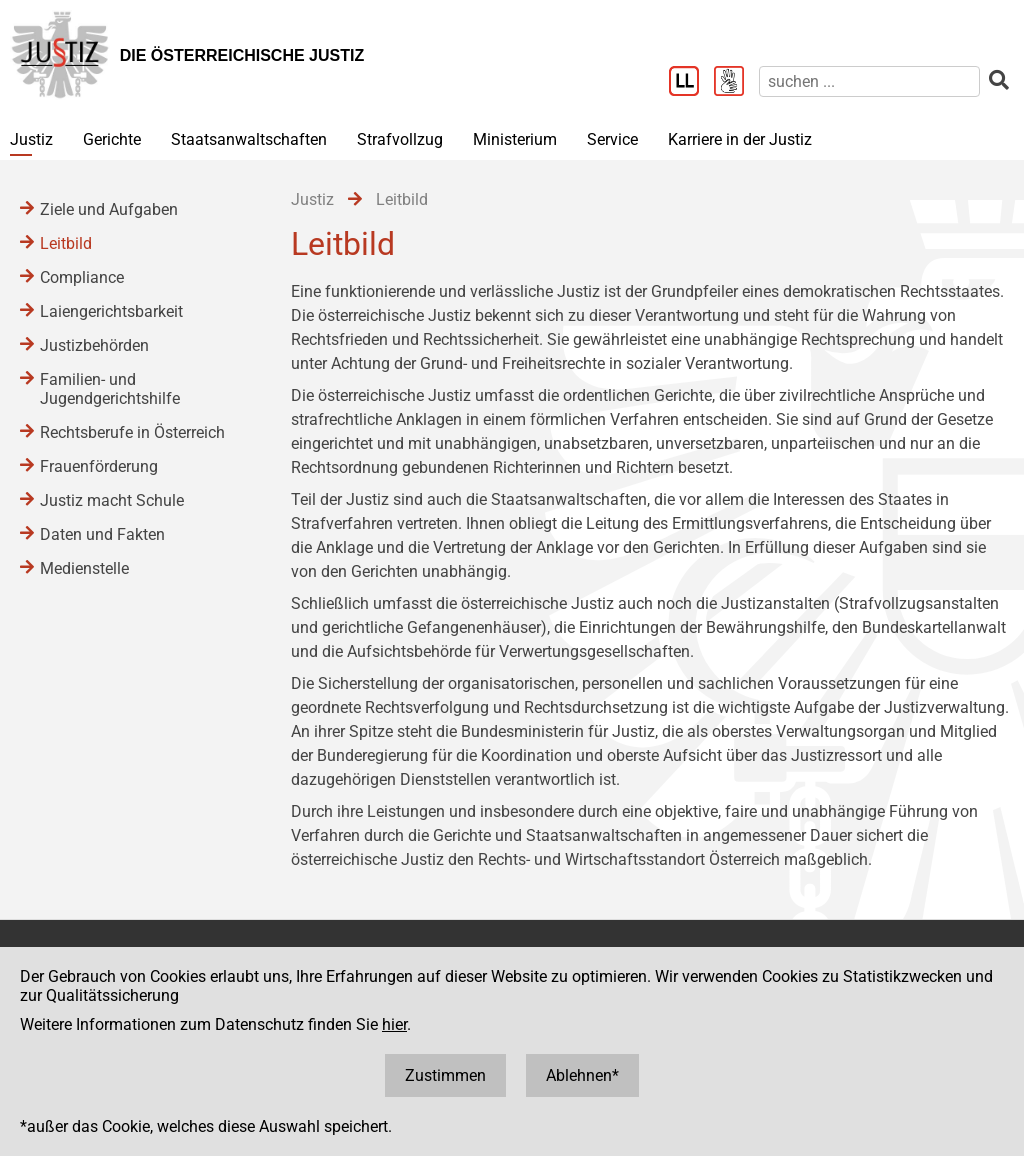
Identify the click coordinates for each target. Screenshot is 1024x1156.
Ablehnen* (582, 1075)
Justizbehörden (94, 345)
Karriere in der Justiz (740, 139)
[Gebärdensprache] (736, 83)
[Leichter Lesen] (691, 83)
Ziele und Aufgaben (109, 209)
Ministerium (515, 139)
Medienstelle (84, 568)
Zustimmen (445, 1075)
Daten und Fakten (102, 534)
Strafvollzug (400, 139)
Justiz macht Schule (112, 500)
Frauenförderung (99, 466)
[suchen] (869, 81)
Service (612, 139)
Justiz (31, 139)
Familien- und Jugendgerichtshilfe (110, 389)
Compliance (82, 277)
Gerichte (112, 139)
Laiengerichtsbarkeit (111, 311)
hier (394, 1024)
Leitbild (66, 243)
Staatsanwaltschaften (249, 139)
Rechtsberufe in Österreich (132, 432)
